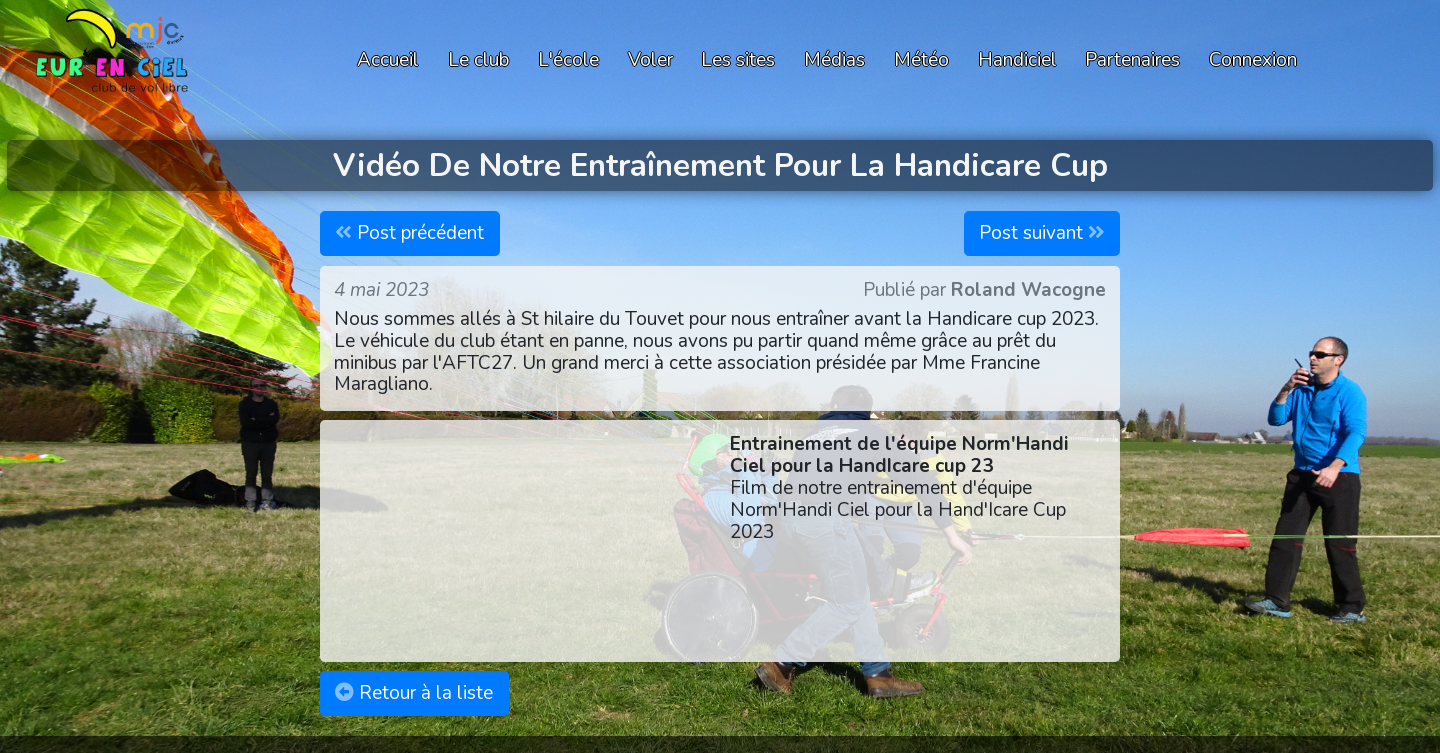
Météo (921, 60)
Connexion (1253, 60)
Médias (834, 60)
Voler (650, 60)
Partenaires (1132, 60)
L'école (568, 60)
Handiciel (1017, 60)
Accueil (388, 60)
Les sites (738, 60)
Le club (478, 60)
